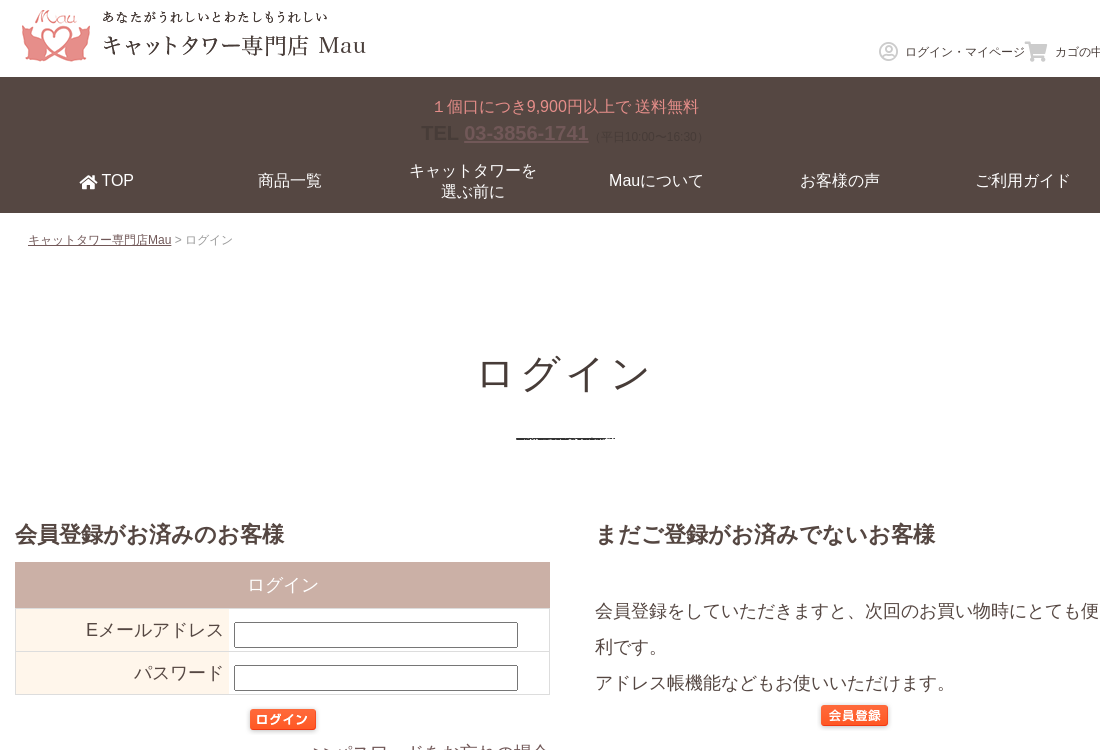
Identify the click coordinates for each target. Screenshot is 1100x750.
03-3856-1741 (526, 133)
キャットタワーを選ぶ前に (473, 181)
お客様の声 (840, 180)
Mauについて (656, 180)
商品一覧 (290, 180)
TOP (106, 181)
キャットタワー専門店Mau (99, 240)
